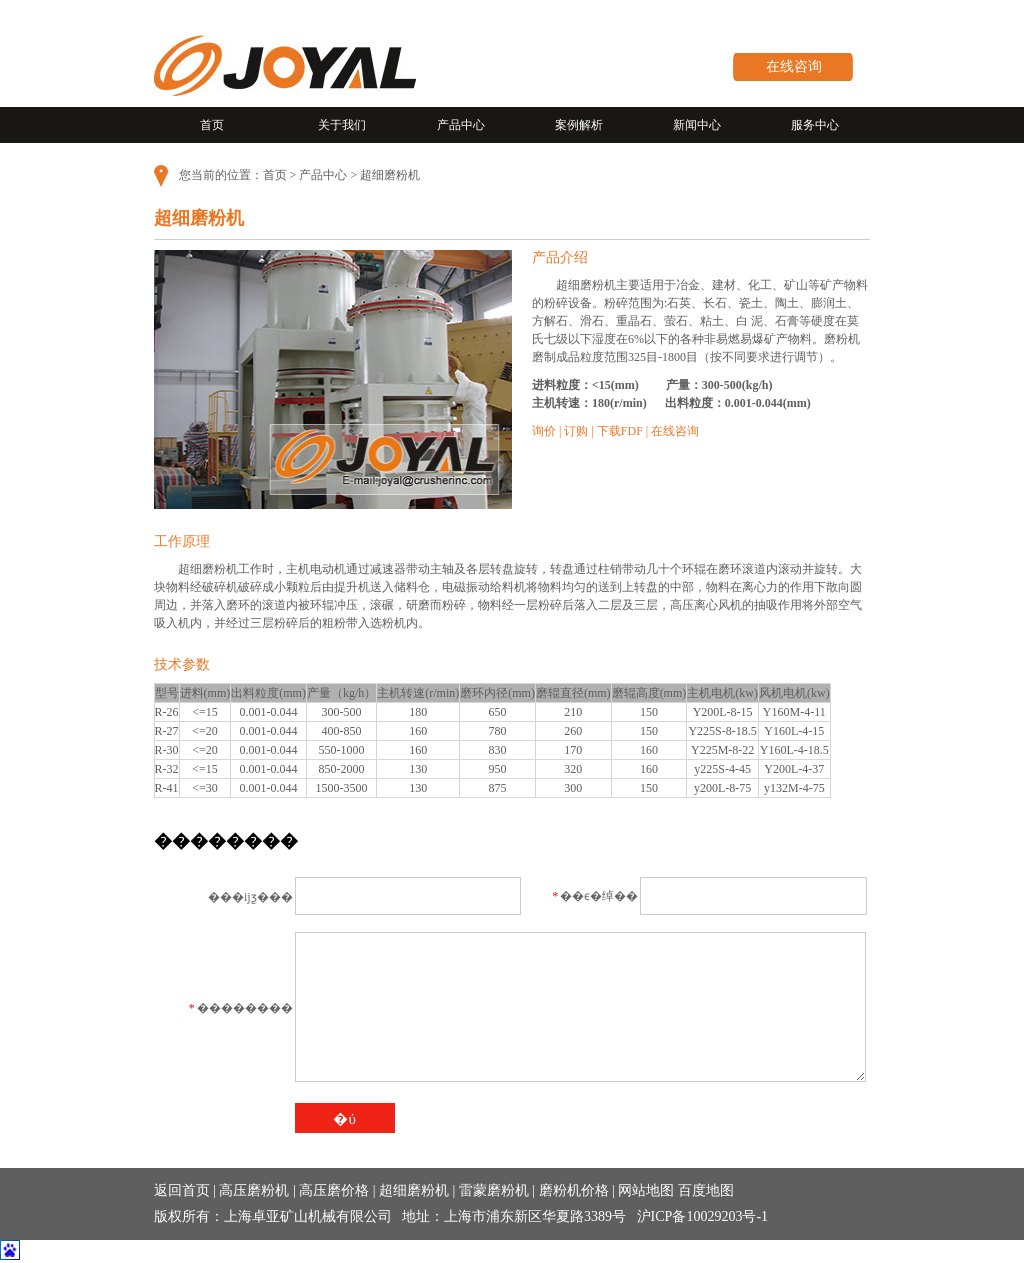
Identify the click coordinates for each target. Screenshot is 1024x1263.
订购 (576, 431)
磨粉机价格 (574, 1190)
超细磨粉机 (414, 1190)
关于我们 (342, 125)
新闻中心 (697, 125)
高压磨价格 (334, 1190)
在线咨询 (794, 66)
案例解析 (579, 125)
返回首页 (182, 1190)
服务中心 (815, 125)
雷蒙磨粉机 (494, 1190)
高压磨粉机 (254, 1190)
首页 (212, 125)
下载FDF (620, 431)
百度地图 (706, 1190)
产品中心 (461, 125)
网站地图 (646, 1190)
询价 (544, 431)
